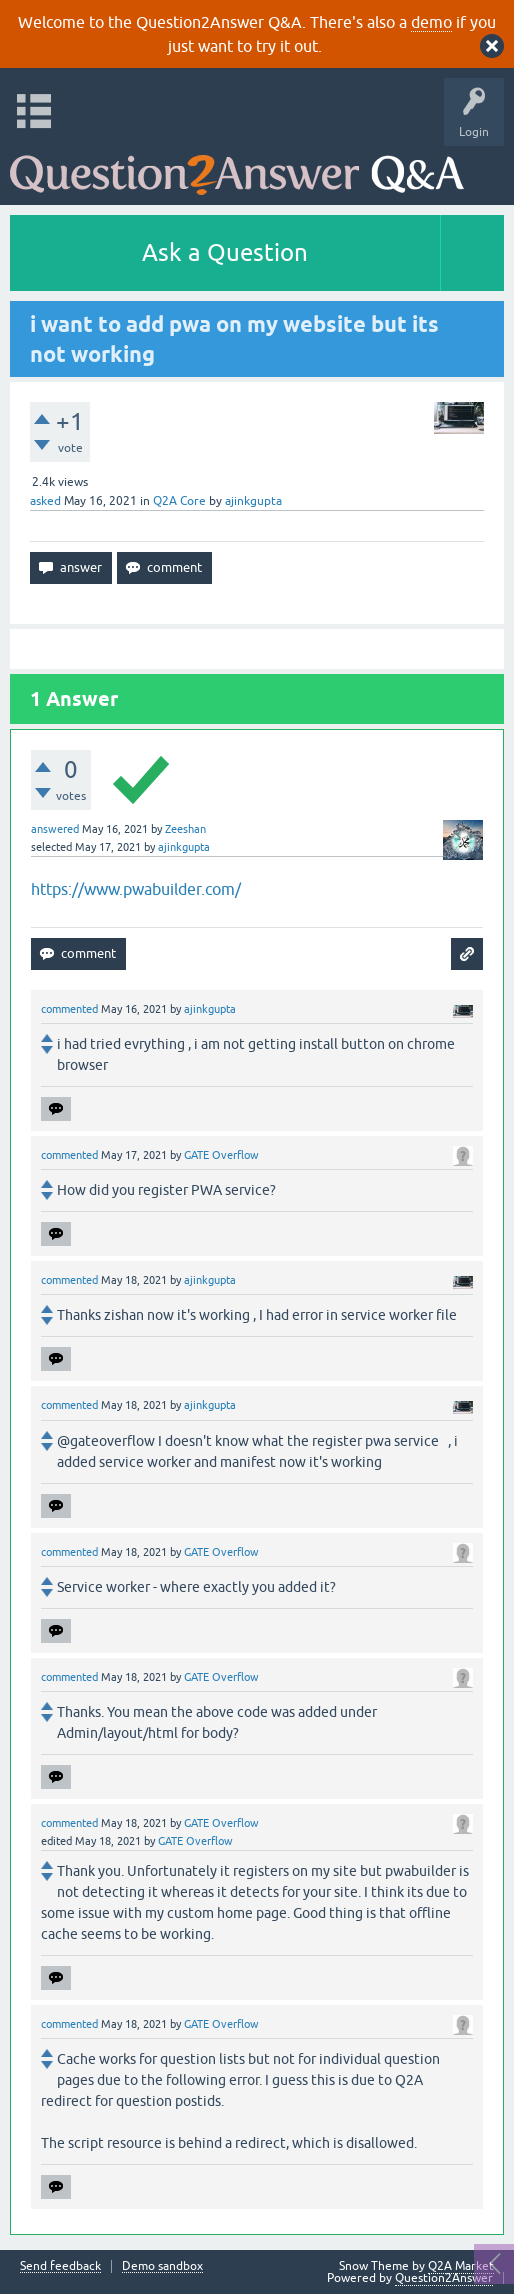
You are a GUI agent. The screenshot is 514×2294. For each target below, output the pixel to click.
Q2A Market (461, 2266)
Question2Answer (444, 2278)
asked (45, 501)
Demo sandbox (162, 2266)
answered (55, 829)
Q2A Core (179, 501)
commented (69, 1009)
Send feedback (60, 2266)
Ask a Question (225, 252)
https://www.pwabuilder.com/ (136, 889)
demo (431, 22)
